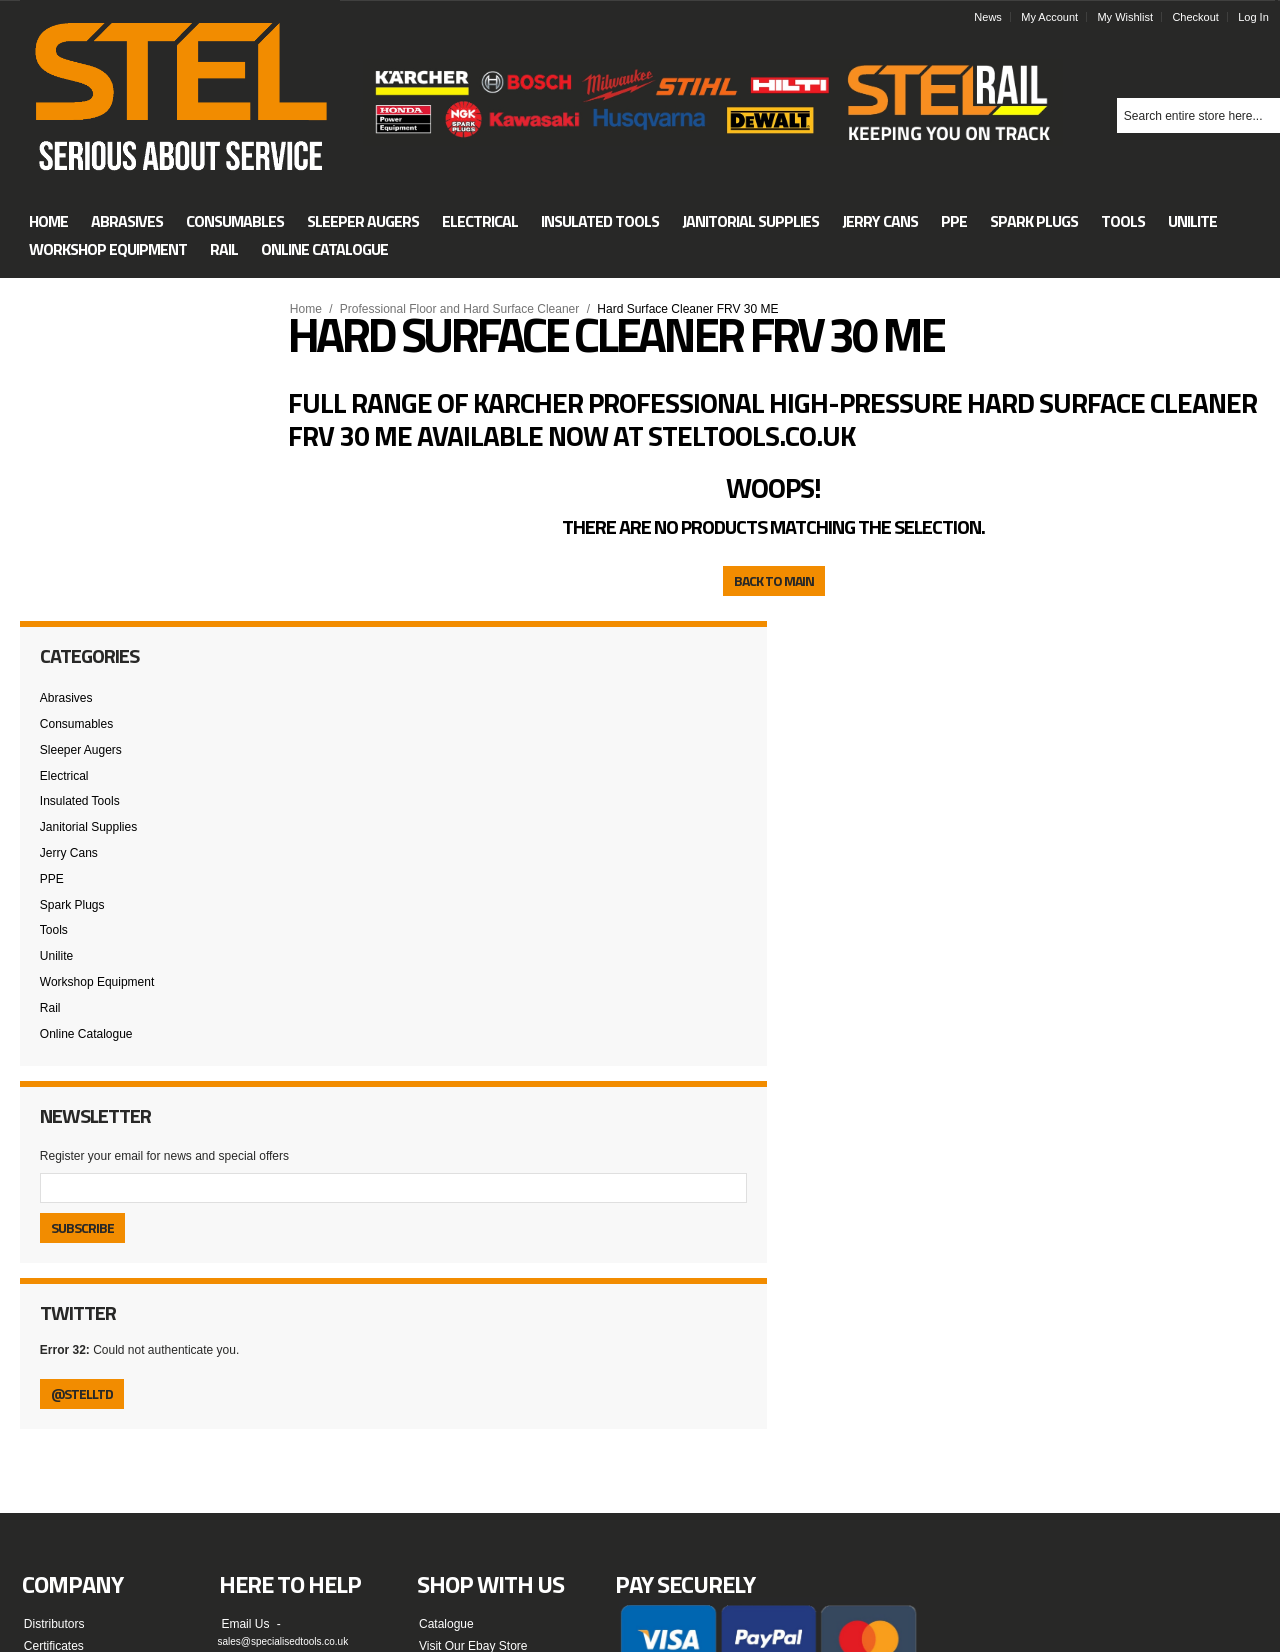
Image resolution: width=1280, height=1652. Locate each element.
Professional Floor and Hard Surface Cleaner (466, 309)
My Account (1056, 17)
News (995, 17)
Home (313, 309)
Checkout (1202, 17)
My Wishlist (1132, 17)
